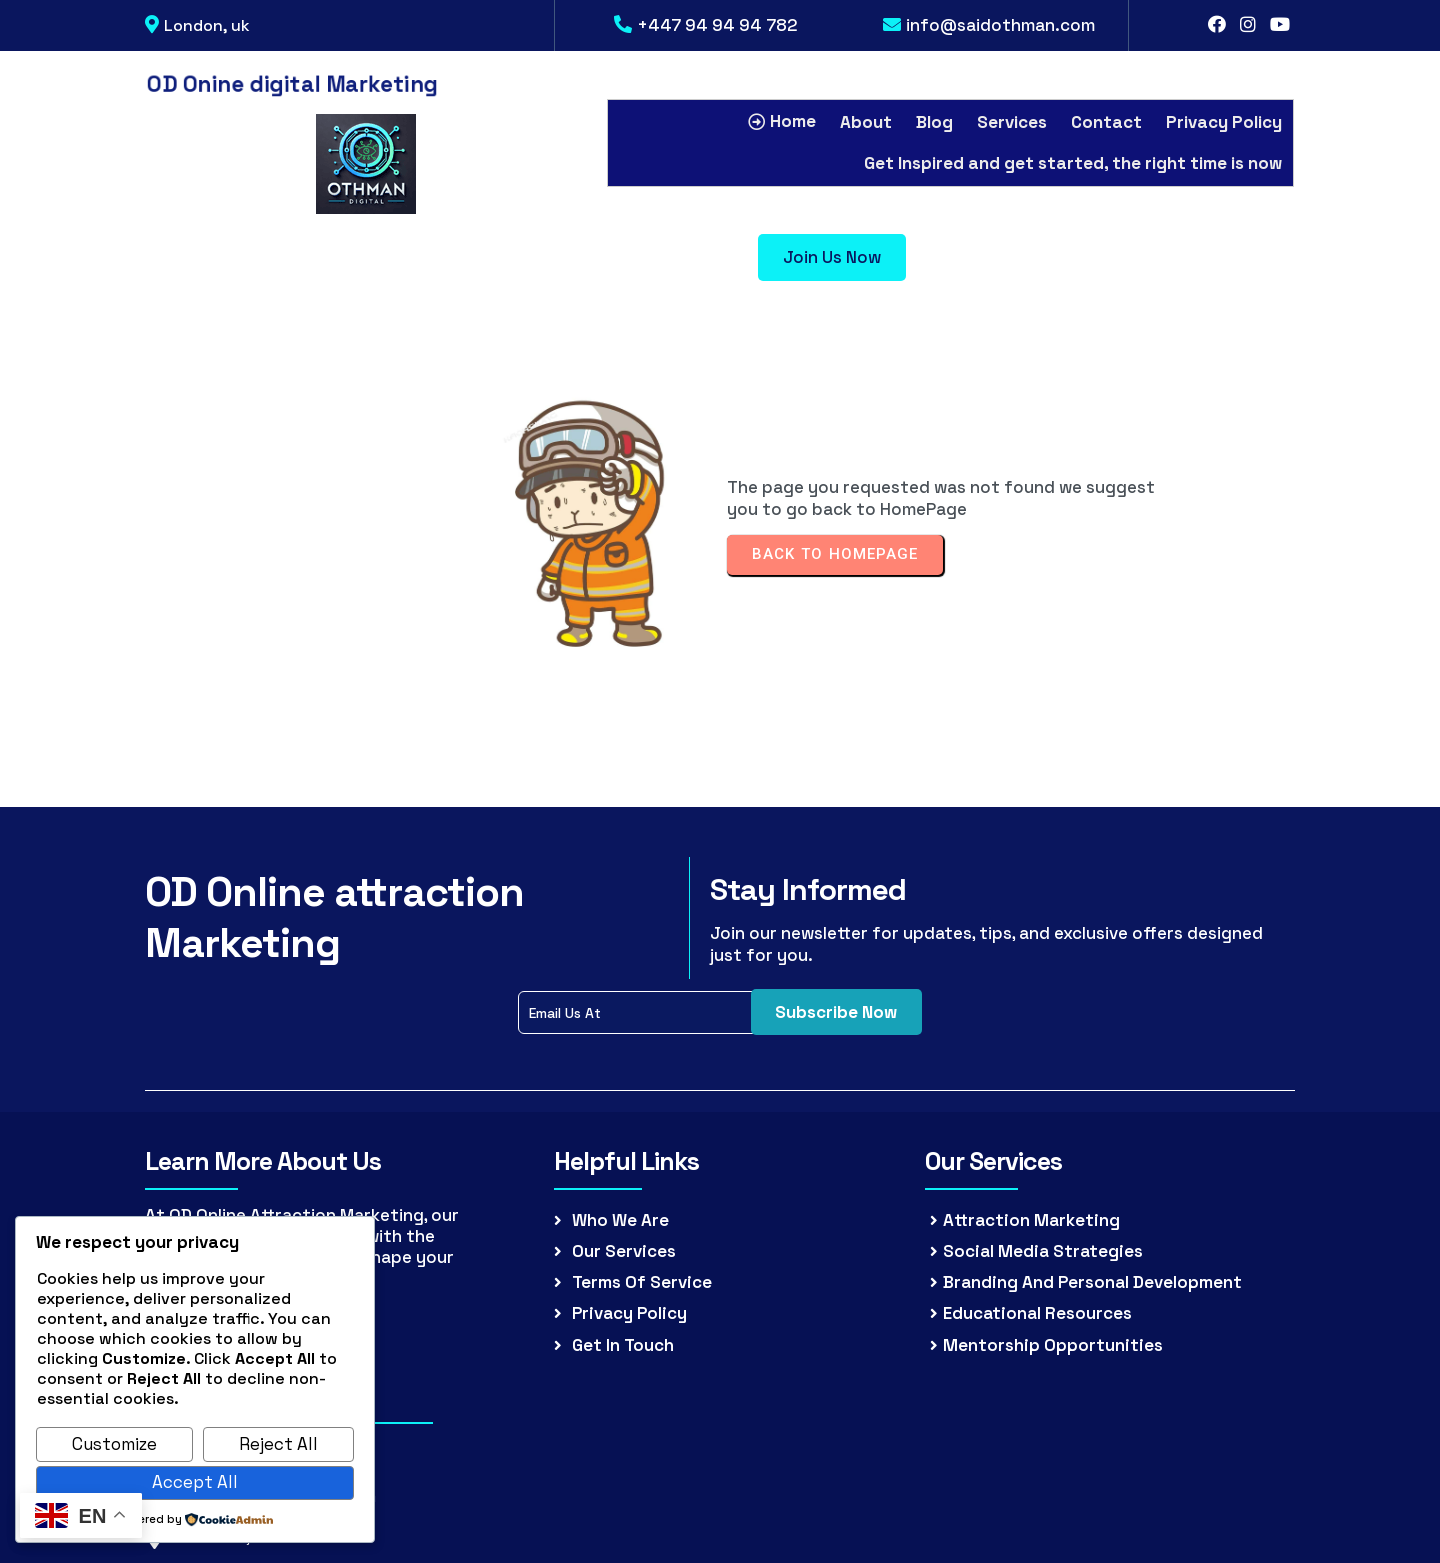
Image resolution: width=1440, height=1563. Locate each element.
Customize (114, 1444)
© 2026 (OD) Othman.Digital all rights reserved (720, 1392)
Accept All (195, 1482)
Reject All (278, 1444)
